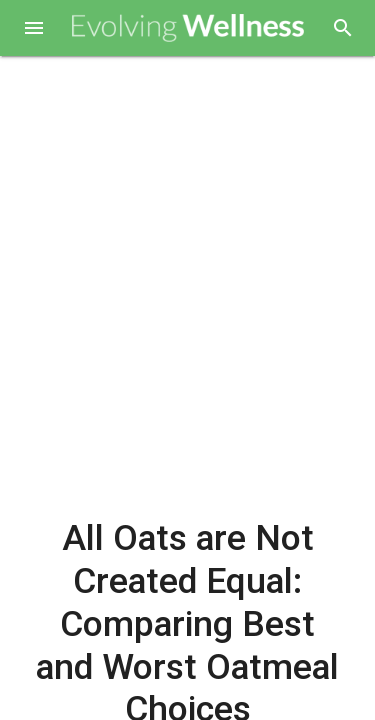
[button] (34, 30)
